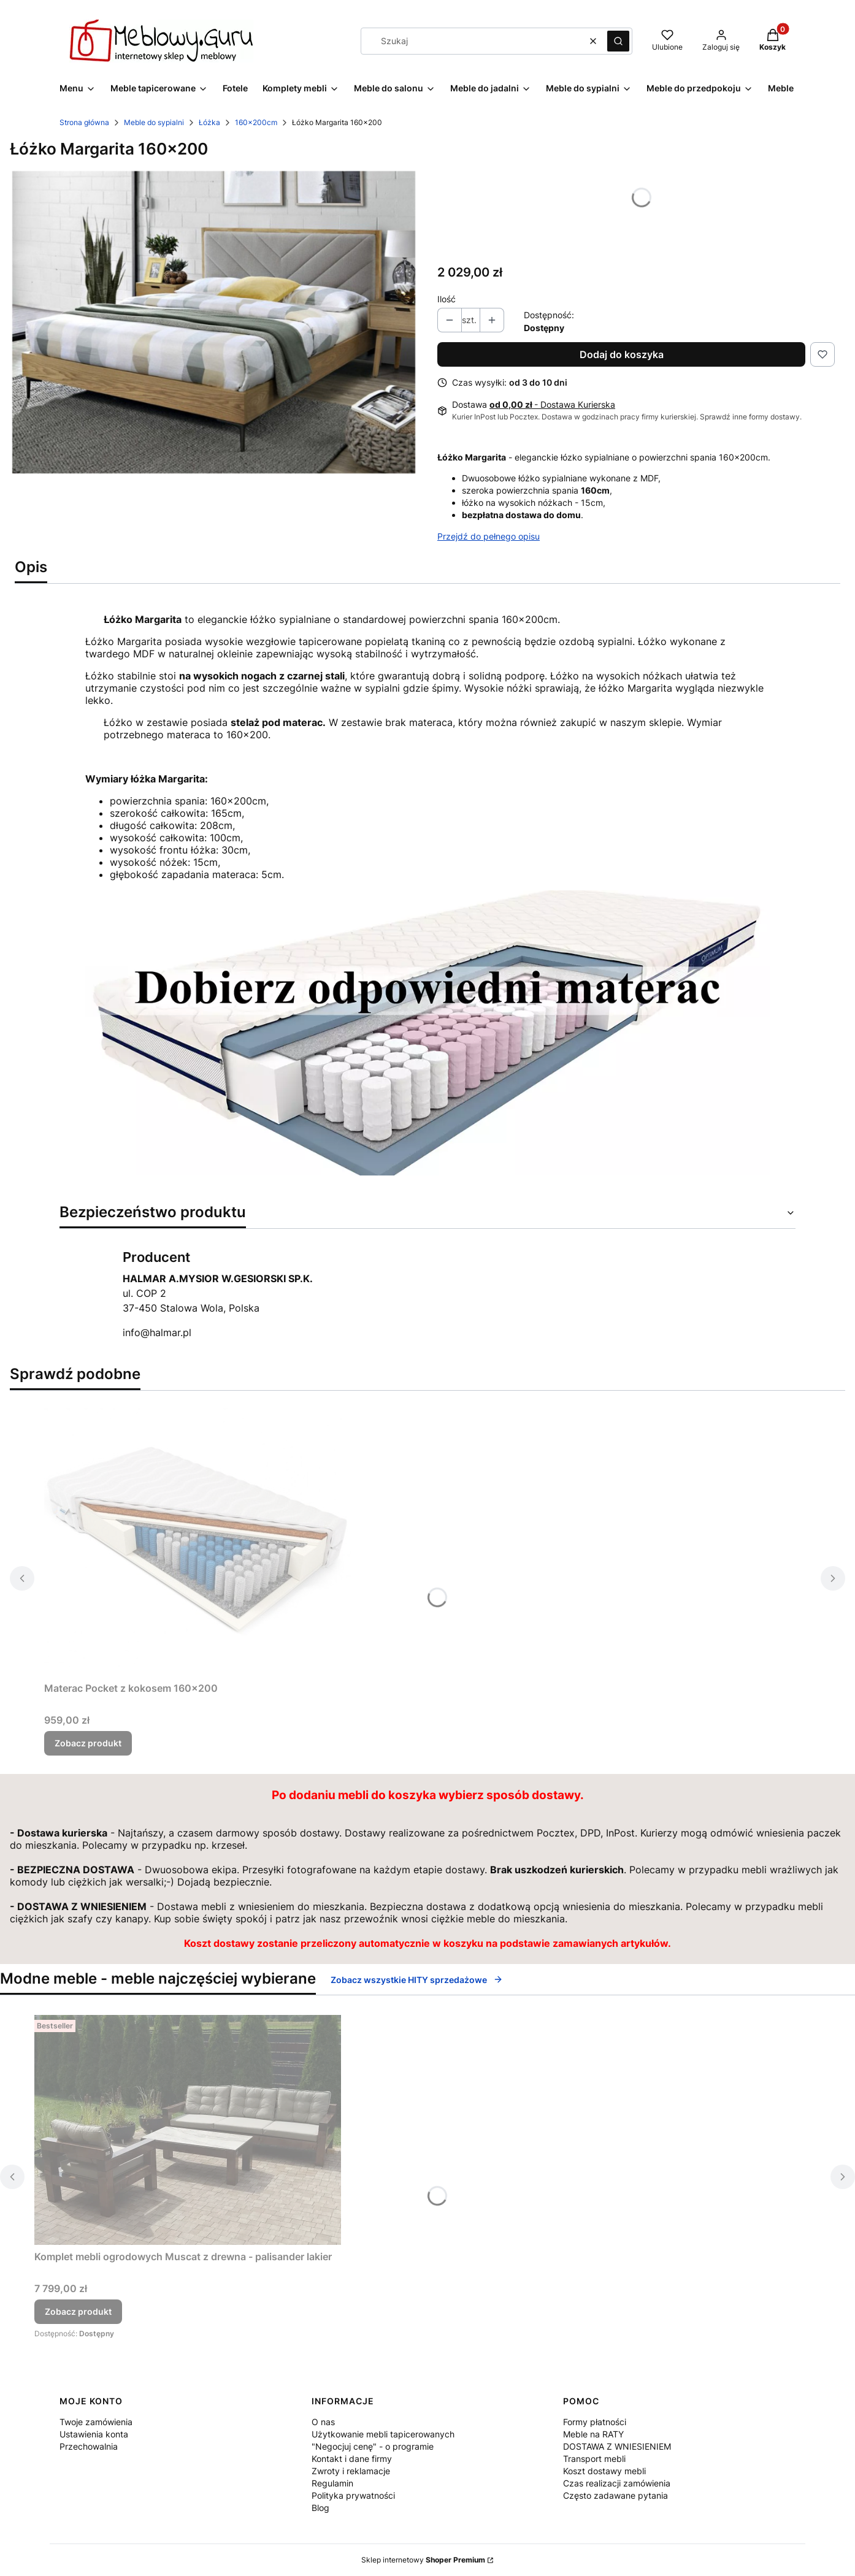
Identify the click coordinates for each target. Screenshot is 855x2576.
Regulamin (332, 2483)
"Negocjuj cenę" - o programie (373, 2446)
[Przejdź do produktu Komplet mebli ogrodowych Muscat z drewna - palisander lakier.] (187, 2130)
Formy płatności (594, 2422)
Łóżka (209, 122)
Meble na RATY (593, 2434)
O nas (323, 2422)
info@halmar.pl (157, 1332)
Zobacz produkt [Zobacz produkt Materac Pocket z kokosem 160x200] (88, 1743)
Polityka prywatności (353, 2495)
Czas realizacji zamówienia (616, 2483)
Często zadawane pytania (615, 2495)
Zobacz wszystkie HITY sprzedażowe (417, 1979)
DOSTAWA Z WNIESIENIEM (617, 2446)
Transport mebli (594, 2458)
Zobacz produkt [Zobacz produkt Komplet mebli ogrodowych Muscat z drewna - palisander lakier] (78, 2311)
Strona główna (84, 122)
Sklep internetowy (423, 2559)
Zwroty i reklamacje (351, 2471)
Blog (320, 2507)
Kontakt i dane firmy (352, 2458)
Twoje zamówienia (95, 2422)
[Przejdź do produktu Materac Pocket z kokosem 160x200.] (197, 1538)
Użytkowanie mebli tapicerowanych (383, 2434)
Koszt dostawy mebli (604, 2471)
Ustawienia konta (93, 2434)
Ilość (446, 299)
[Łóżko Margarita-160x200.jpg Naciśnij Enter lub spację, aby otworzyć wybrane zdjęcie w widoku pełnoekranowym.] (213, 322)
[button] (618, 41)
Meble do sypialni (154, 122)
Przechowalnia (88, 2446)
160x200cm (256, 122)
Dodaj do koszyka (622, 354)
